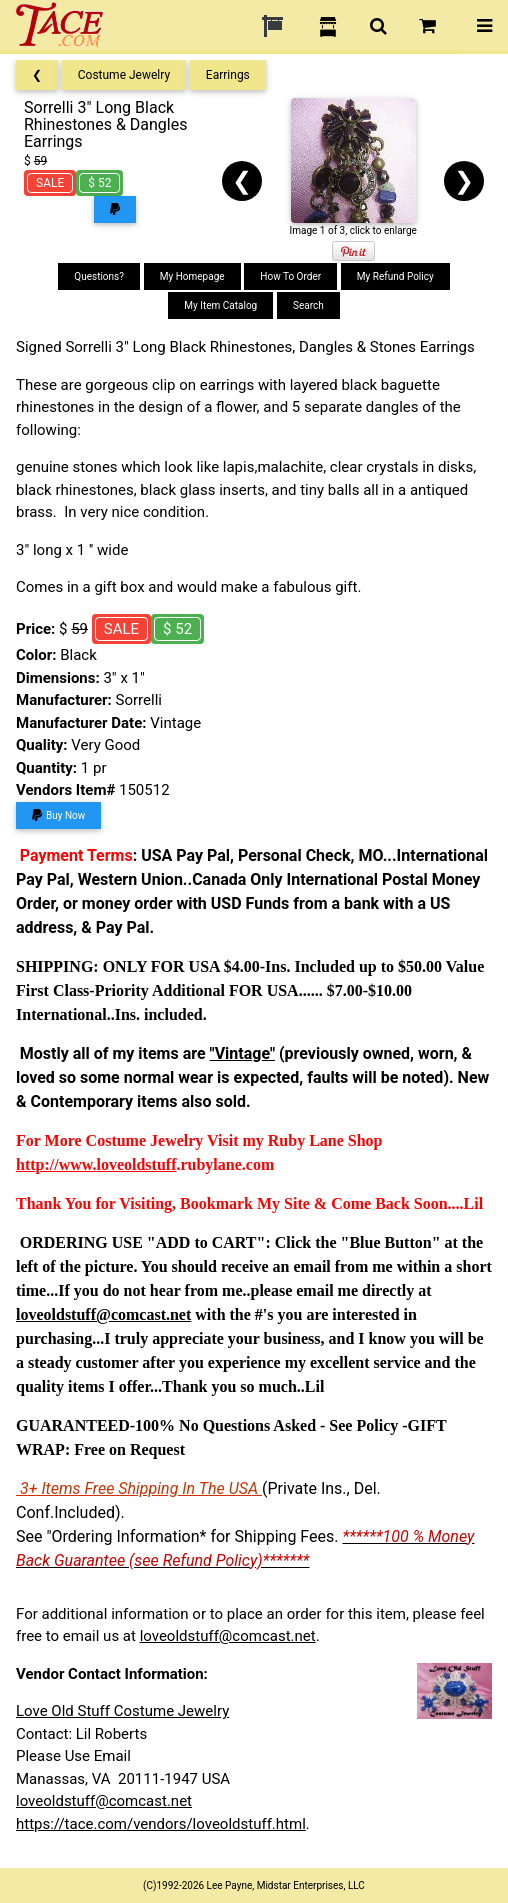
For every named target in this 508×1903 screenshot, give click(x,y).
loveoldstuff (136, 1164)
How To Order (290, 276)
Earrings (228, 75)
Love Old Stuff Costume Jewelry (122, 1711)
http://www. (56, 1164)
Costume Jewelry (124, 75)
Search (308, 305)
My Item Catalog (220, 305)
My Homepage (192, 276)
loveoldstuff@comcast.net (228, 1636)
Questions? (99, 276)
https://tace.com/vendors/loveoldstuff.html (161, 1824)
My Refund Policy (395, 276)
